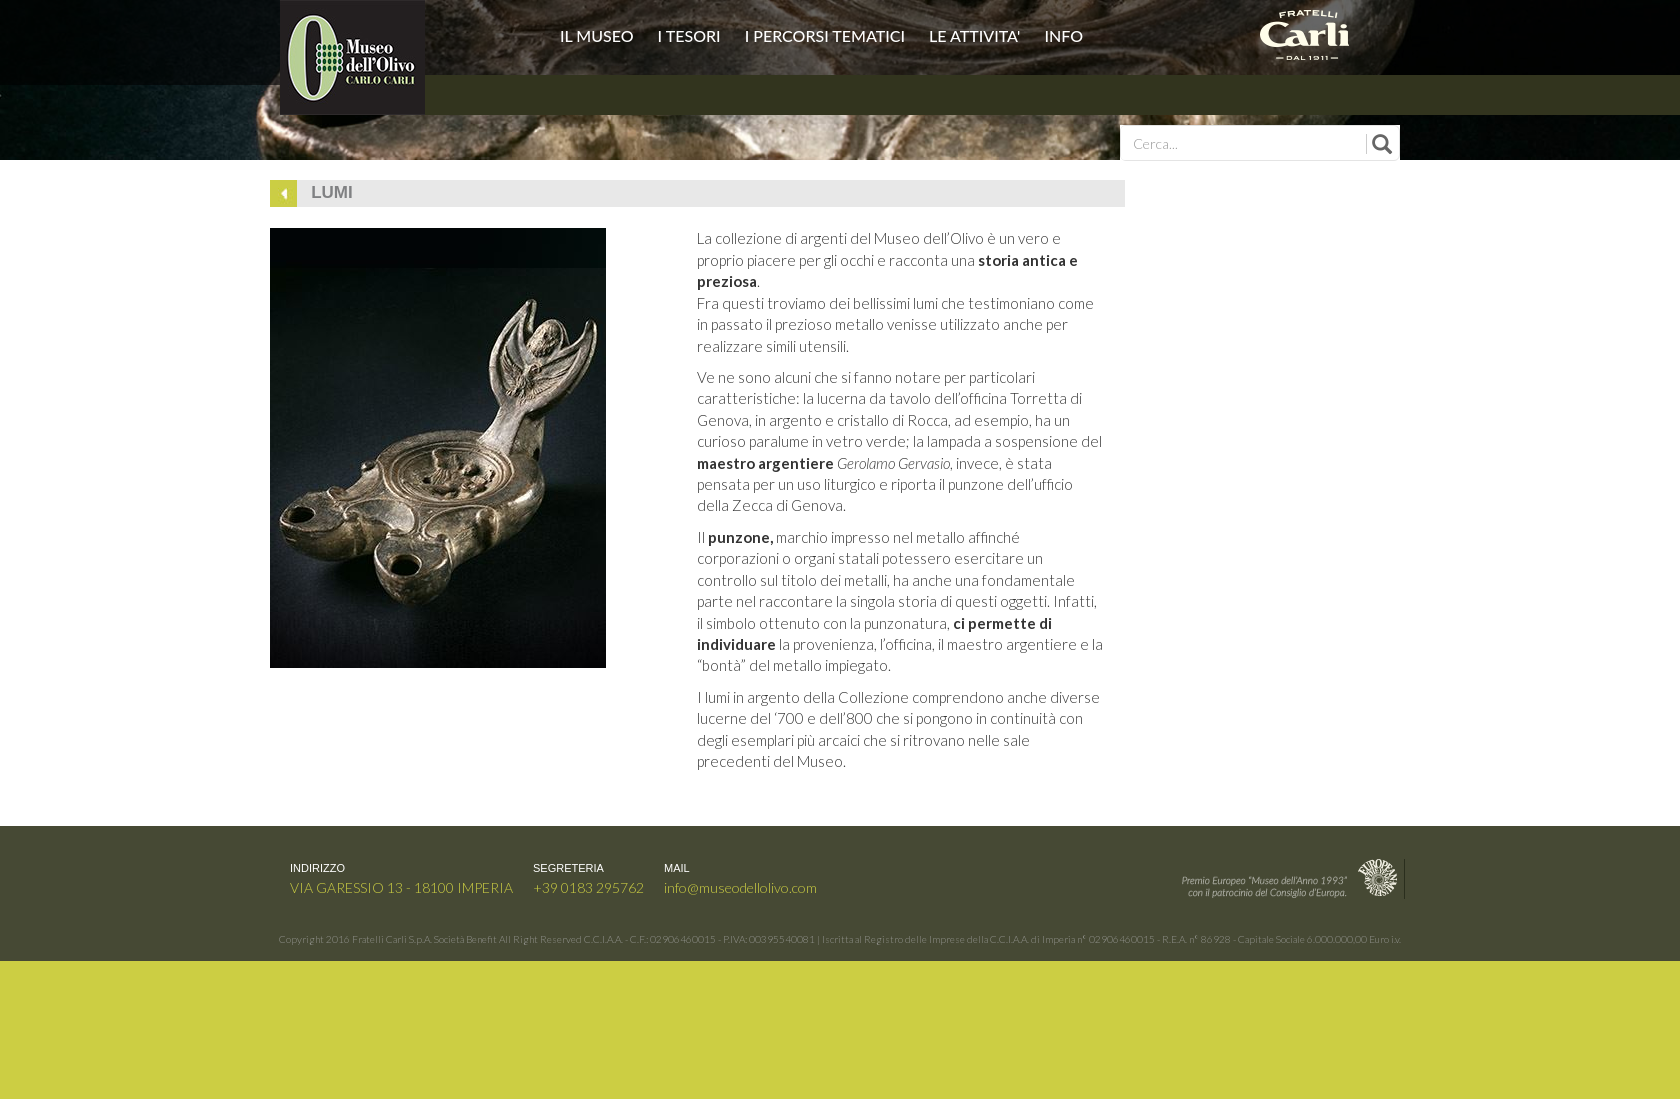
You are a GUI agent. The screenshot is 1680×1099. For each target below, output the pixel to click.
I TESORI (691, 35)
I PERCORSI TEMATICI (827, 35)
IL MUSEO (599, 35)
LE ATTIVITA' (976, 35)
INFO (1063, 35)
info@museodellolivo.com (740, 887)
